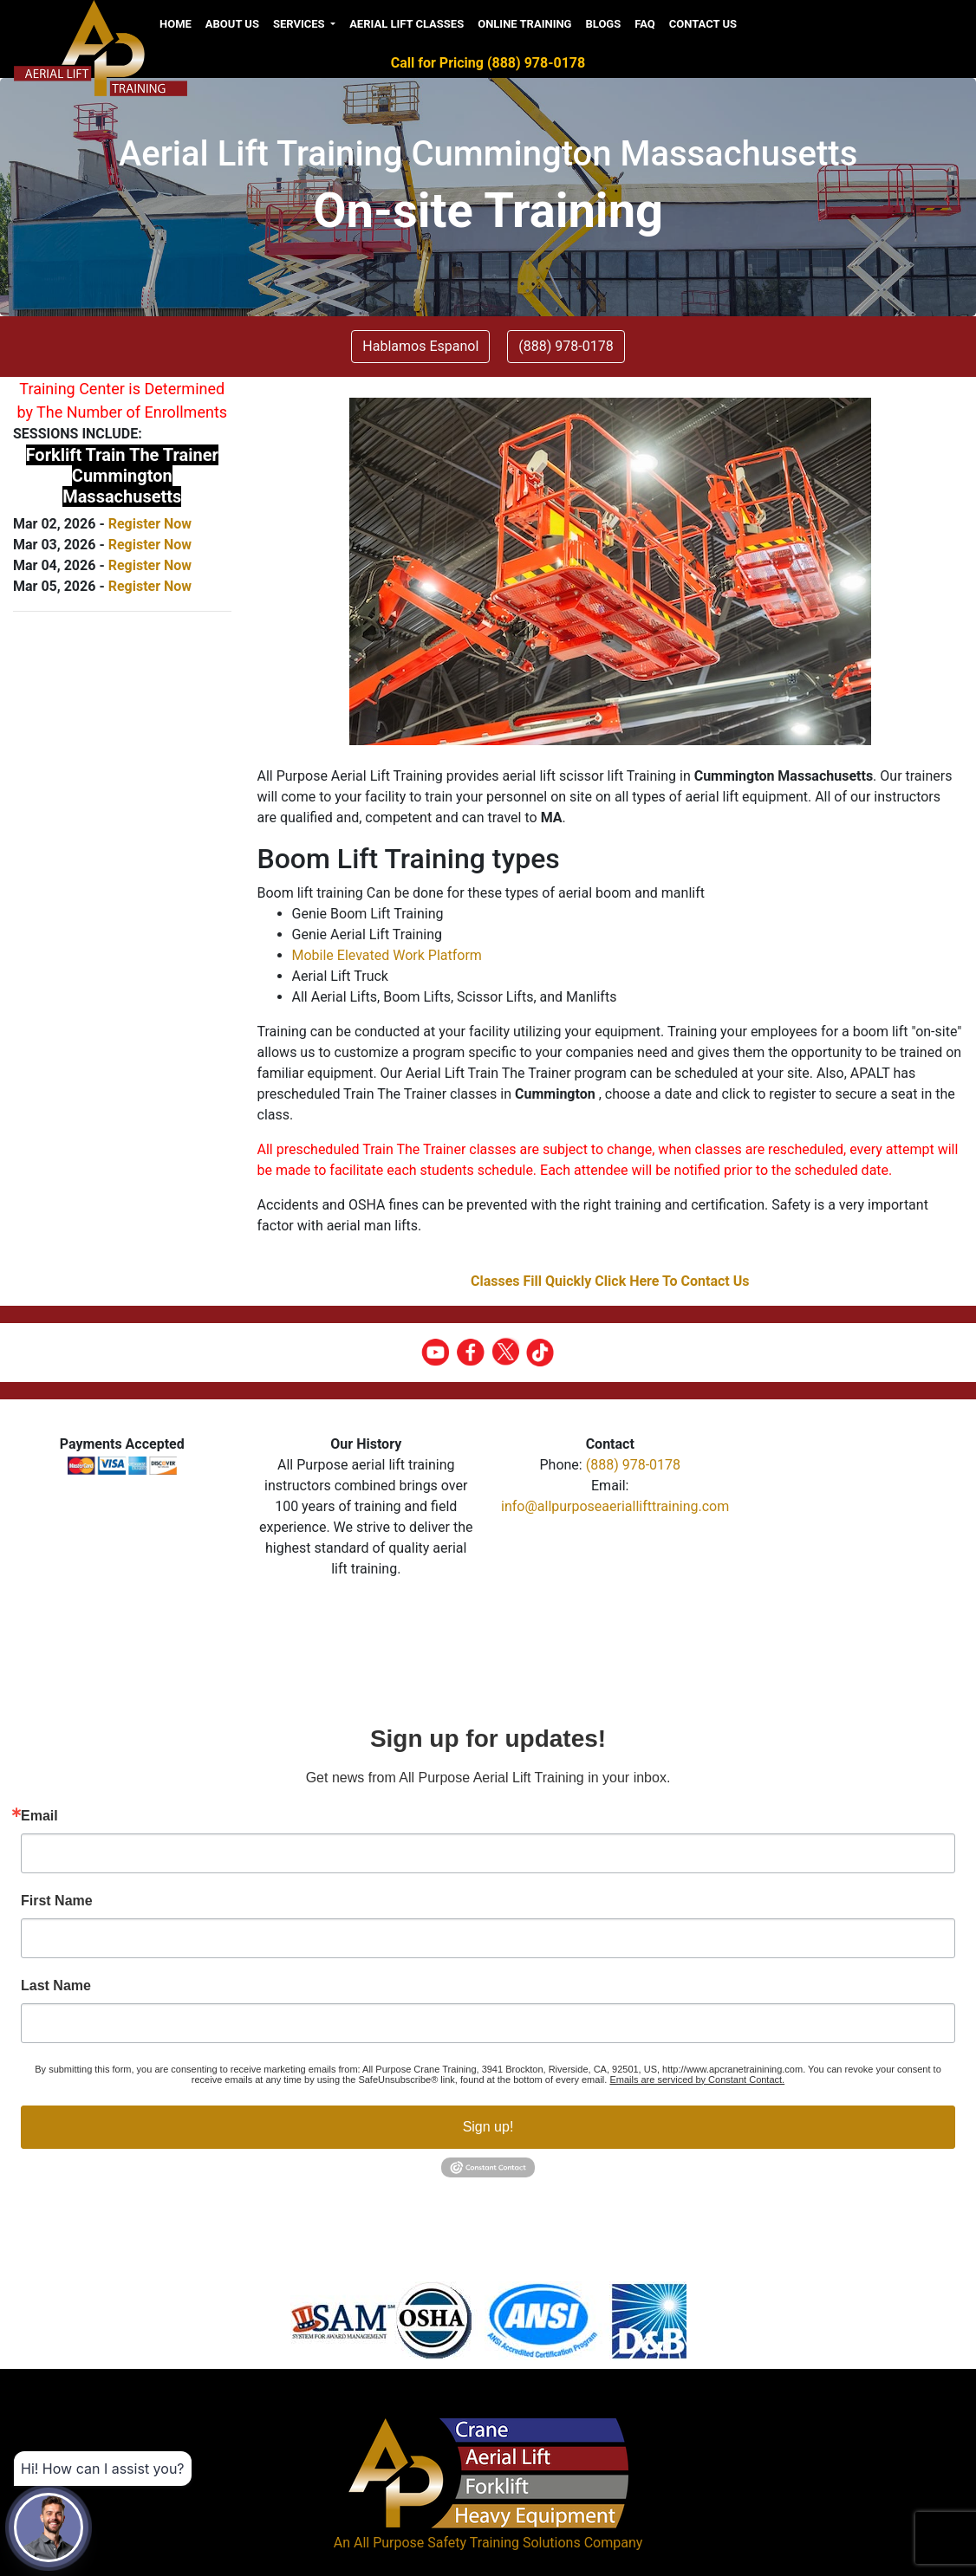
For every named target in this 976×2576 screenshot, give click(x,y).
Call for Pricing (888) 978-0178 (488, 63)
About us (232, 23)
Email (39, 1816)
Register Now (150, 524)
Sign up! (488, 2126)
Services (300, 23)
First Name (57, 1901)
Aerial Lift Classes (406, 23)
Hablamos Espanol (420, 346)
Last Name (56, 1986)
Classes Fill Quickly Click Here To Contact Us (610, 1281)
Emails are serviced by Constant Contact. (696, 2079)
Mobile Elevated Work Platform (387, 955)
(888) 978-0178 (633, 1465)
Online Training (524, 23)
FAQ (644, 23)
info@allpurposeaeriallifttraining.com (615, 1506)
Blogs (603, 23)
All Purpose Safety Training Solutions (467, 2542)
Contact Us (703, 23)
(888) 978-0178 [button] (565, 346)
